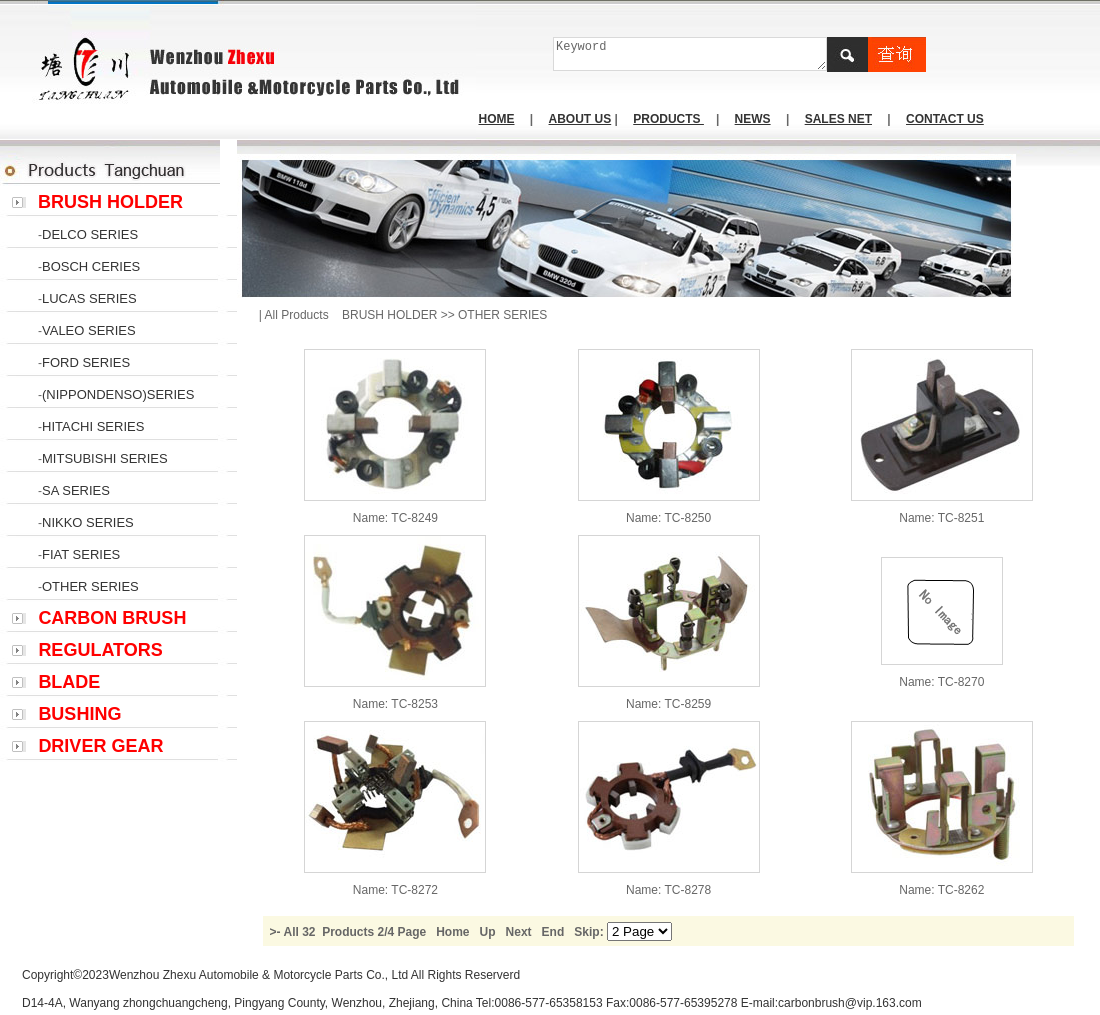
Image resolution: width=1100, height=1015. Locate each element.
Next (519, 932)
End (553, 932)
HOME (497, 119)
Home (452, 932)
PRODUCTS (668, 119)
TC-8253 (414, 704)
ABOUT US (580, 119)
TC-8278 (688, 890)
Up (488, 932)
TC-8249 (414, 518)
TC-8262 (961, 890)
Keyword (690, 54)
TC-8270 (961, 682)
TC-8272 (414, 890)
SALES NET (838, 119)
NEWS (753, 119)
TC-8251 (961, 518)
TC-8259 (688, 704)
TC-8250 (688, 518)
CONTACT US (945, 119)
